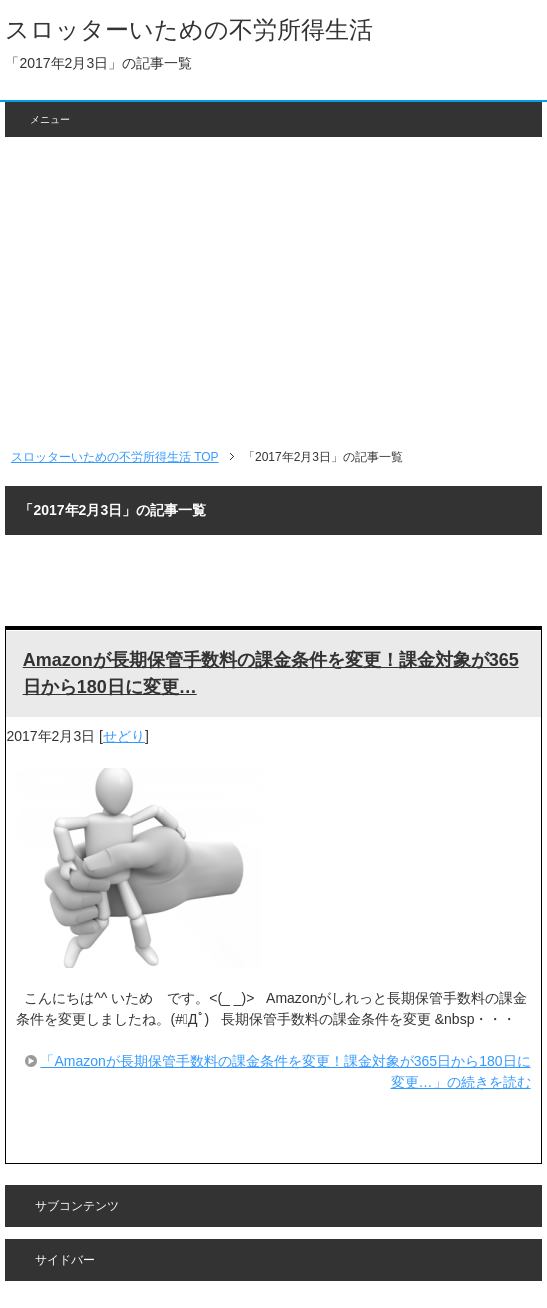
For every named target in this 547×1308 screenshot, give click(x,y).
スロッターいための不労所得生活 (189, 29)
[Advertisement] (273, 292)
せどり (124, 736)
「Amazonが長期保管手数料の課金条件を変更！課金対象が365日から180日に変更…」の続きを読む (285, 1071)
